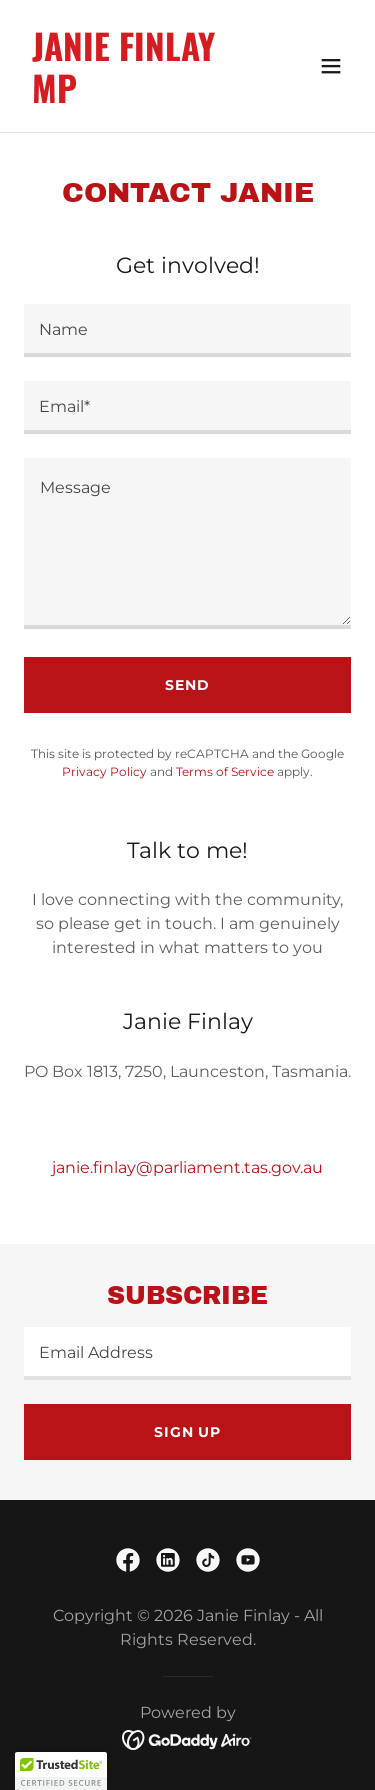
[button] (331, 66)
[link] (138, 97)
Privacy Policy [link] (104, 771)
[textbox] (187, 330)
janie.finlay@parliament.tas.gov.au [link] (187, 1167)
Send (187, 685)
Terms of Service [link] (225, 771)
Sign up (187, 1432)
